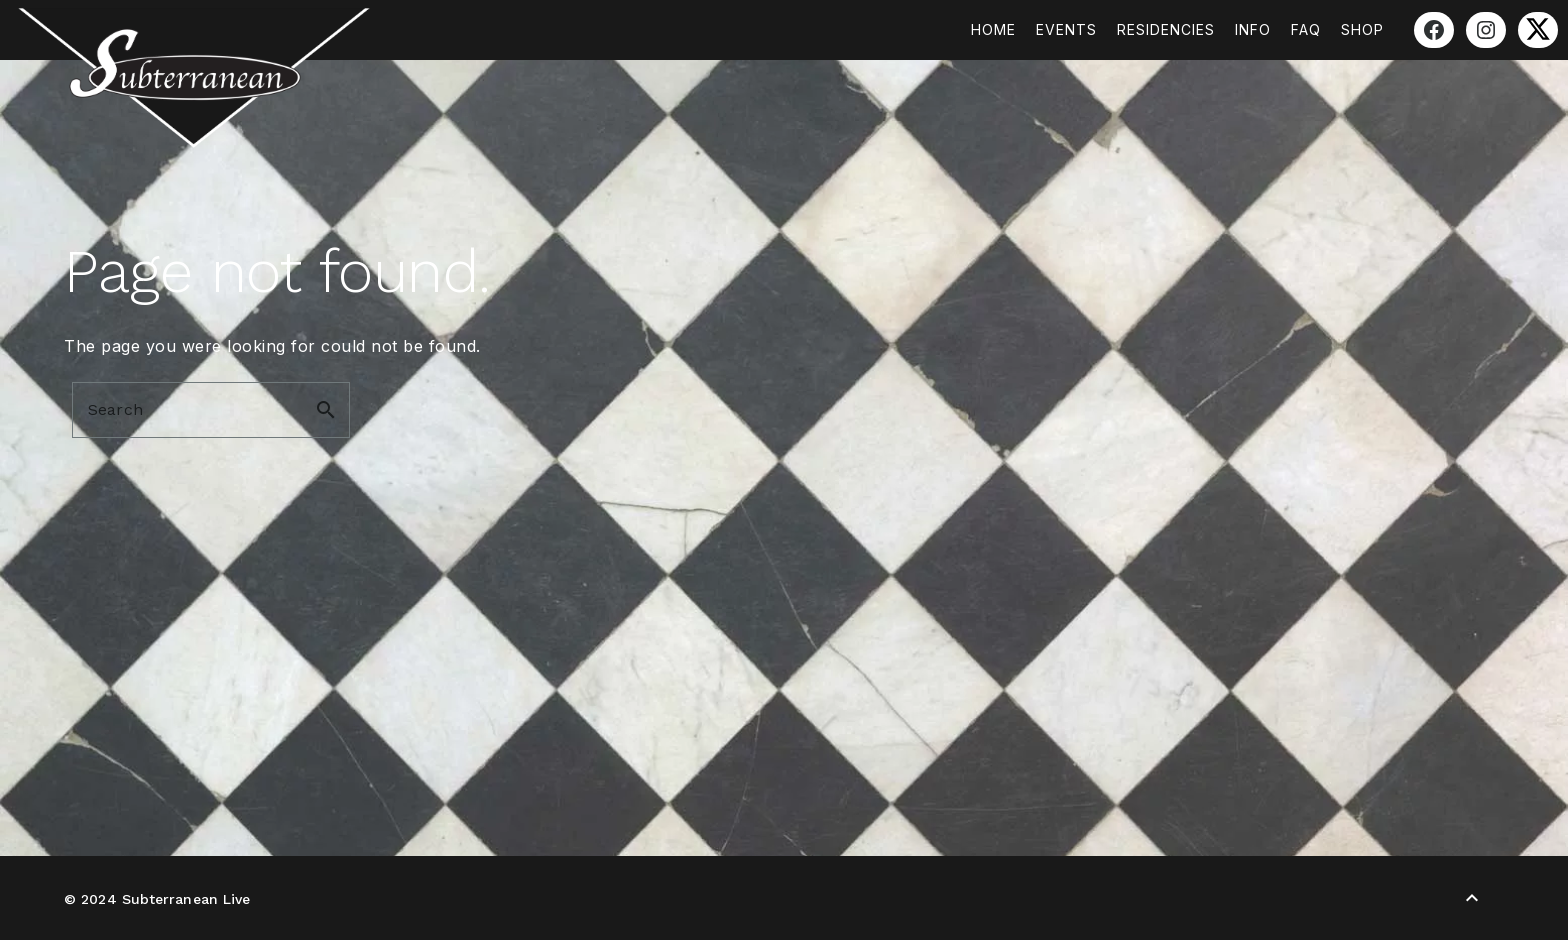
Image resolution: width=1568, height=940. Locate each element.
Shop (1362, 29)
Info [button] (1253, 29)
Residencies (1166, 29)
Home (993, 29)
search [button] (326, 410)
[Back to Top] (1472, 898)
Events (1066, 29)
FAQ (1306, 29)
